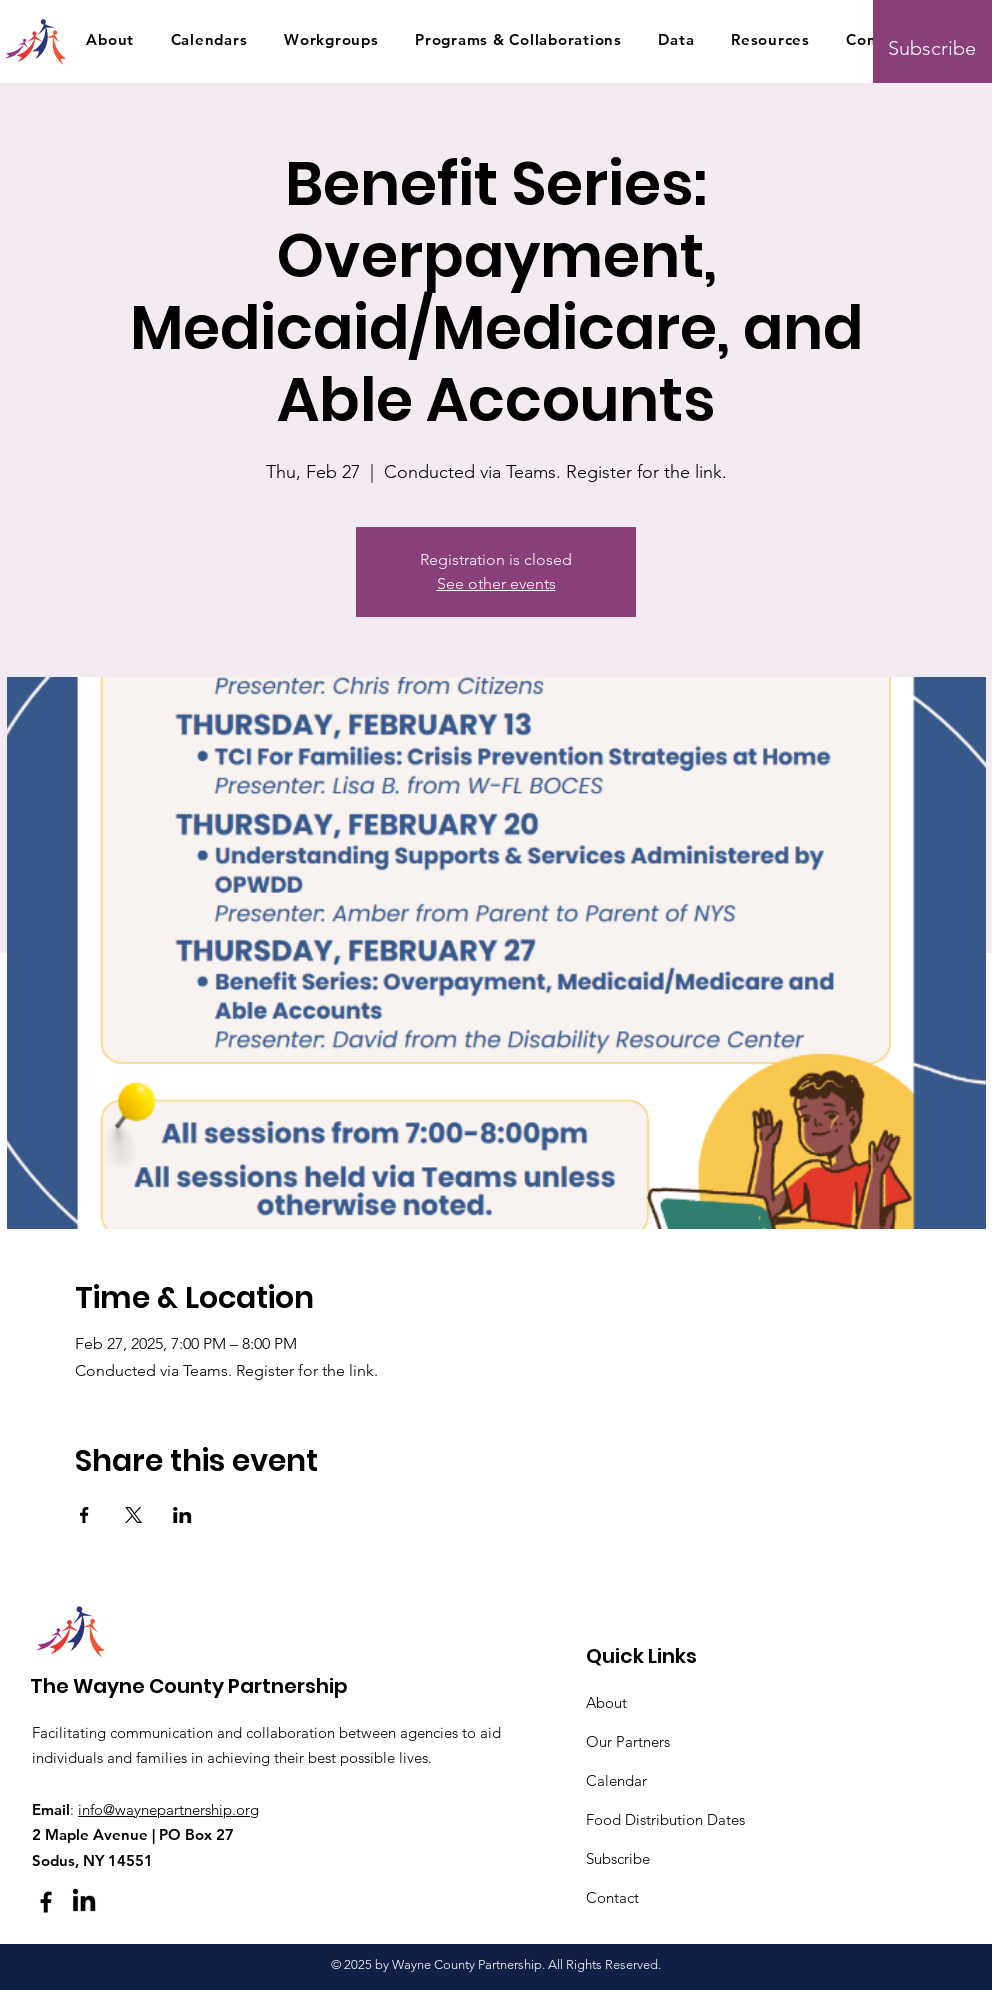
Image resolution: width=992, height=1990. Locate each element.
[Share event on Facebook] (84, 1515)
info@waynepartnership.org (168, 1809)
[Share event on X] (133, 1515)
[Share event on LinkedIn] (182, 1515)
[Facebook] (46, 1902)
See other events (496, 583)
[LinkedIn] (84, 1902)
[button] (110, 39)
